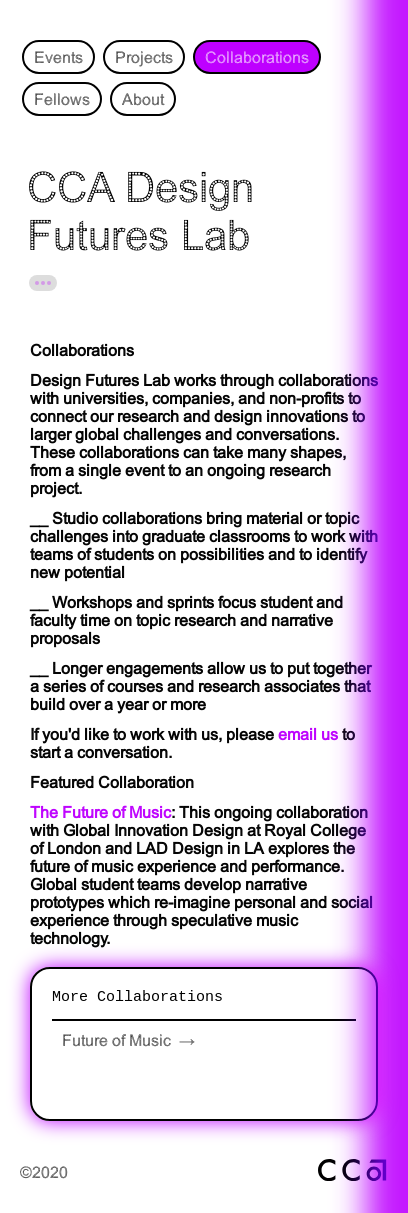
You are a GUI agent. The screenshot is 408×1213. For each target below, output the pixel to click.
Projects (144, 57)
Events (58, 57)
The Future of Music (100, 812)
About (143, 99)
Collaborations (257, 57)
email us (308, 734)
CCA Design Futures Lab (140, 211)
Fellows (62, 99)
